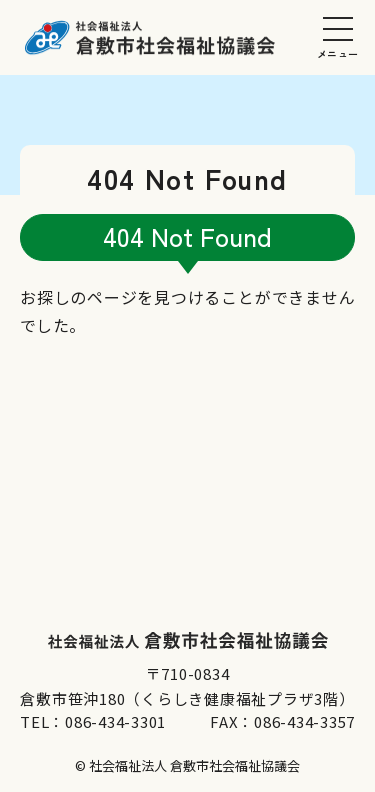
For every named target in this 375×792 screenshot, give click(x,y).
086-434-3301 (115, 721)
